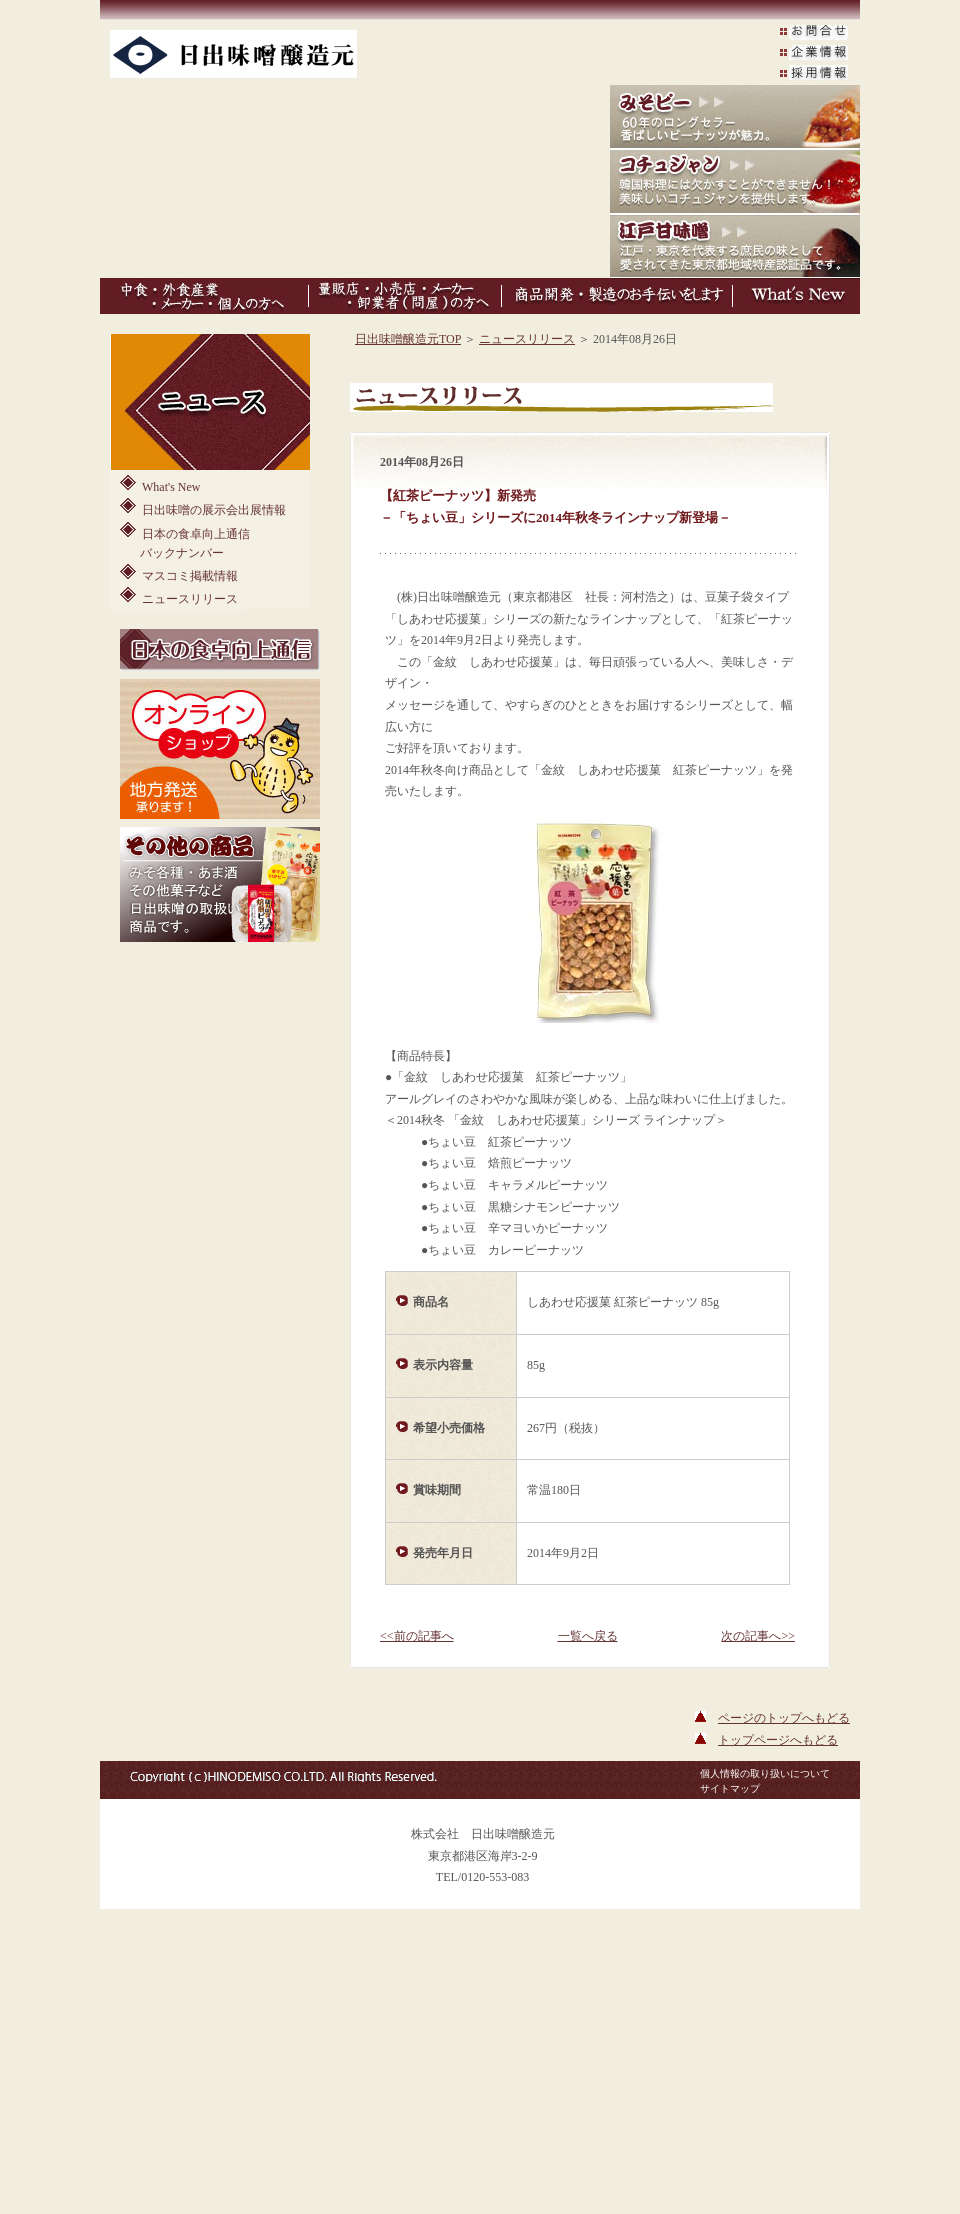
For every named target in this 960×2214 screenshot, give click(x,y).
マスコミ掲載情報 (179, 573)
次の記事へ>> (758, 1636)
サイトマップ (730, 1788)
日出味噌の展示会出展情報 (203, 507)
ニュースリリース (179, 596)
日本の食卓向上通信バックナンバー (185, 541)
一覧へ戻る (588, 1636)
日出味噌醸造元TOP (408, 339)
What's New (160, 484)
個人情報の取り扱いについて (765, 1773)
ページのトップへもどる (784, 1718)
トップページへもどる (778, 1740)
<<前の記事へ (417, 1636)
